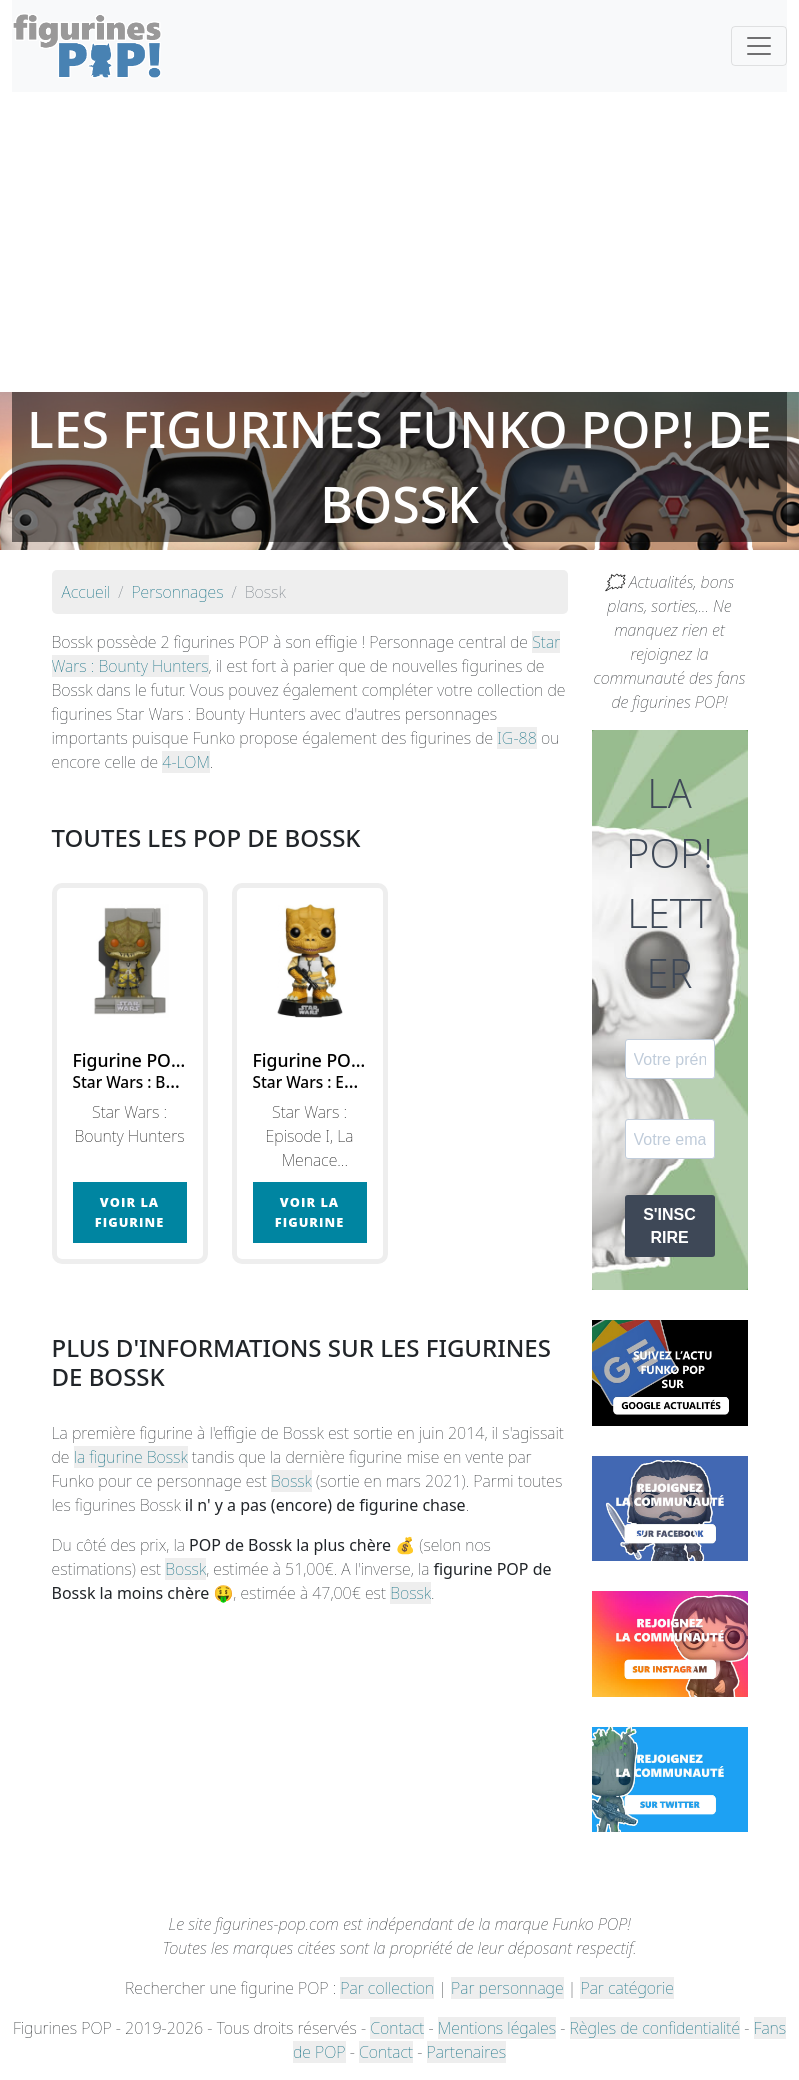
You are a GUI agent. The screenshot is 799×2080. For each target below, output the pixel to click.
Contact (397, 2028)
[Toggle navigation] (759, 46)
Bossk (291, 1481)
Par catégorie (626, 1988)
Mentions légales (497, 2028)
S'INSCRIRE (669, 1226)
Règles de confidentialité (655, 2028)
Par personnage (507, 1988)
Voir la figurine (129, 1211)
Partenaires (466, 2052)
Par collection (387, 1988)
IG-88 (516, 738)
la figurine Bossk (131, 1457)
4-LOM (186, 762)
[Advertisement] (399, 242)
